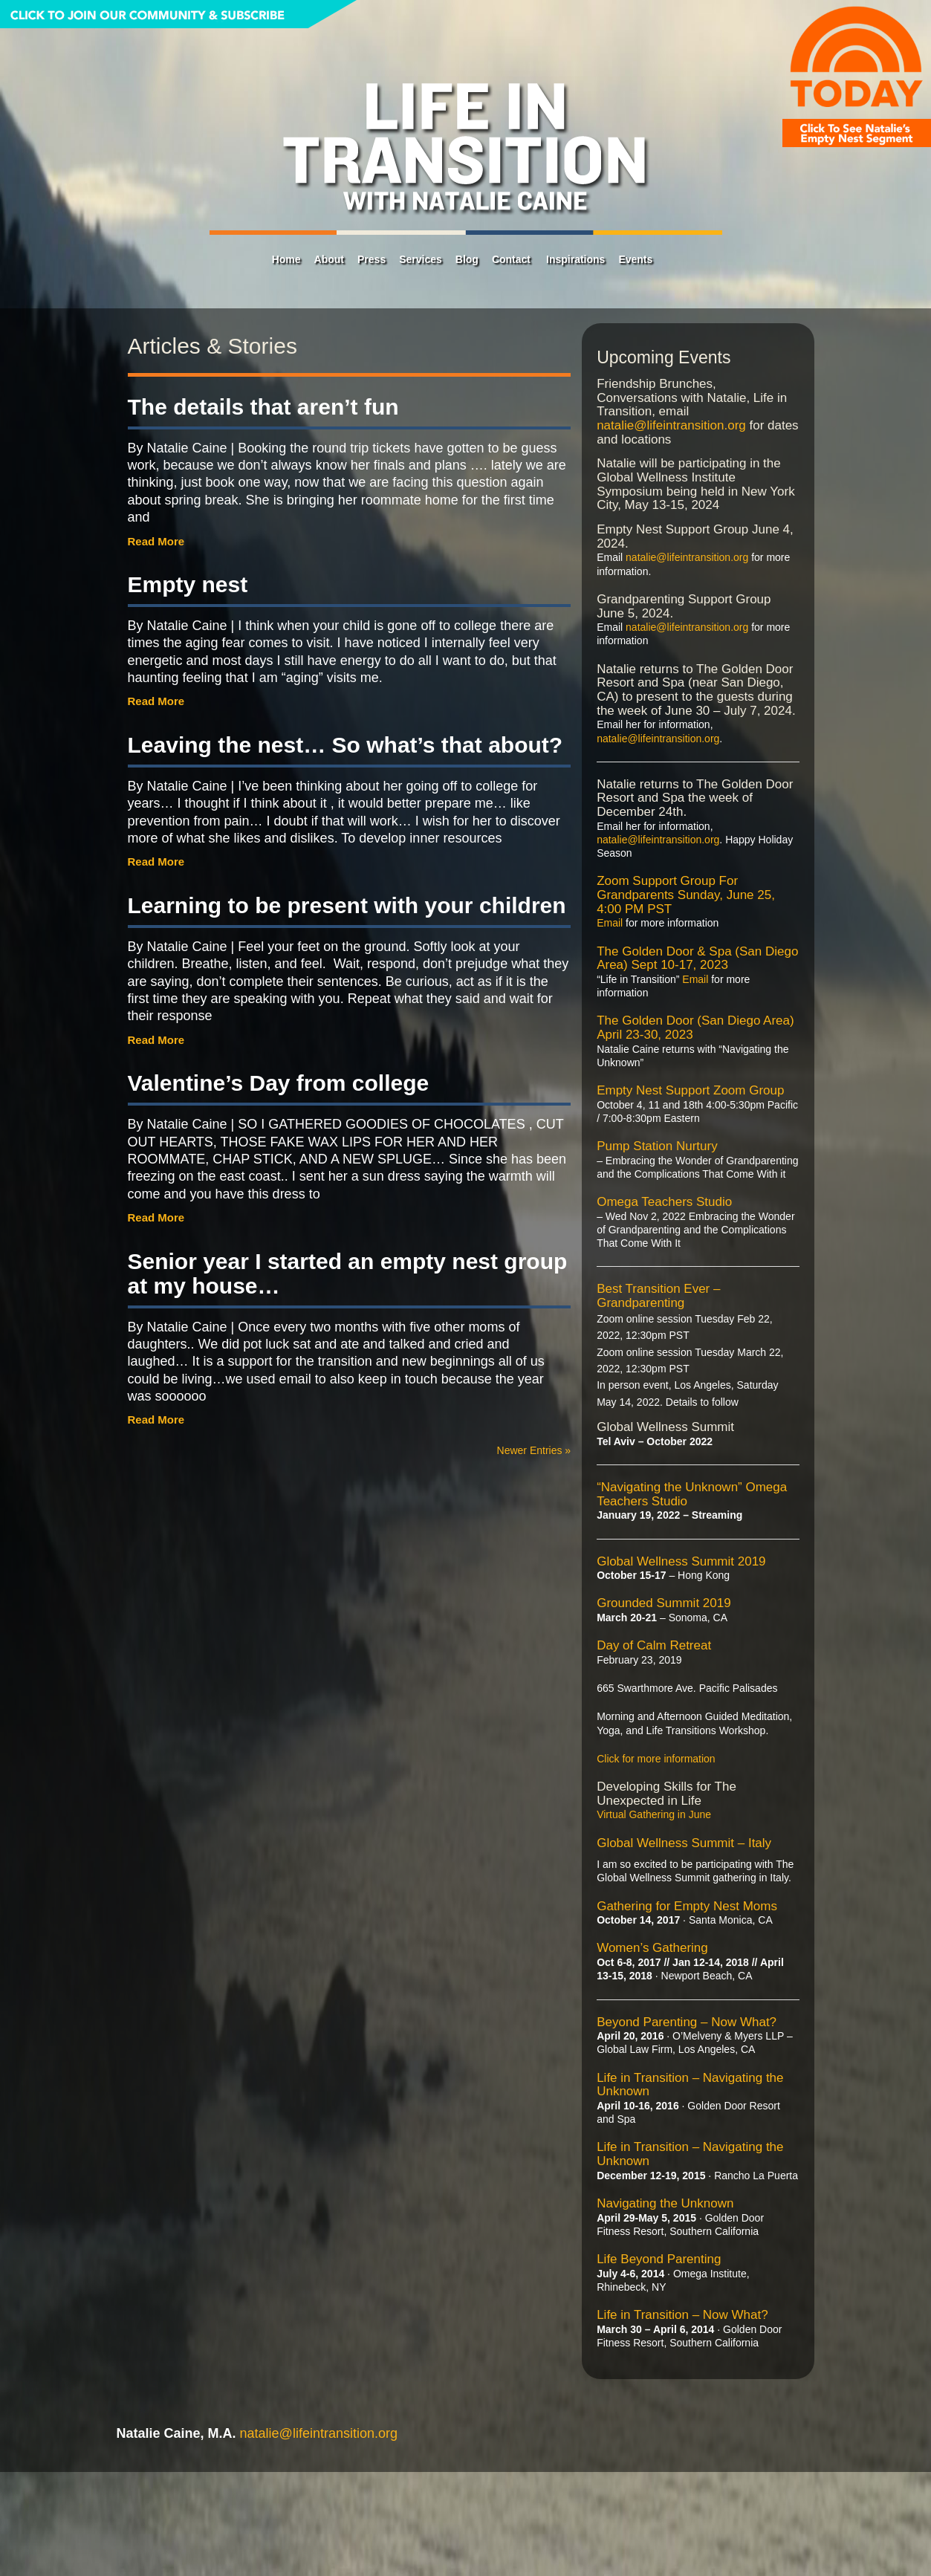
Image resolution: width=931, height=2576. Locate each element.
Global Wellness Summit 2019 (681, 1561)
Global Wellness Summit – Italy (684, 1843)
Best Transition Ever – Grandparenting (658, 1296)
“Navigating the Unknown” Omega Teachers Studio (692, 1494)
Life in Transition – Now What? (682, 2315)
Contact (511, 259)
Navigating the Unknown (665, 2203)
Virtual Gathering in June (654, 1814)
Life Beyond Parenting (659, 2259)
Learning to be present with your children (347, 905)
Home (286, 259)
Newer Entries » (534, 1450)
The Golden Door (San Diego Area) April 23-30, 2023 (695, 1027)
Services (420, 259)
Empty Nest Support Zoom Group (690, 1090)
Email (610, 923)
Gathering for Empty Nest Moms (687, 1906)
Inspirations (575, 259)
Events (635, 259)
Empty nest (188, 584)
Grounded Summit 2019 (664, 1603)
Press (371, 259)
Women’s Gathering (652, 1948)
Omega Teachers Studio (664, 1202)
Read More (156, 541)
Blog (467, 259)
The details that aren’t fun (263, 407)
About (329, 259)
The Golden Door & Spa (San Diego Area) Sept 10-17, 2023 (697, 958)
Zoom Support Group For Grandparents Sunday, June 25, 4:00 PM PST (686, 894)
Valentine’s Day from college (278, 1083)
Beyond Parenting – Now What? (686, 2022)
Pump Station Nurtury (657, 1146)
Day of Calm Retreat (654, 1645)
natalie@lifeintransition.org (671, 425)
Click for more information (656, 1759)
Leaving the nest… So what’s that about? (345, 745)
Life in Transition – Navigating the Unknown (690, 2085)
